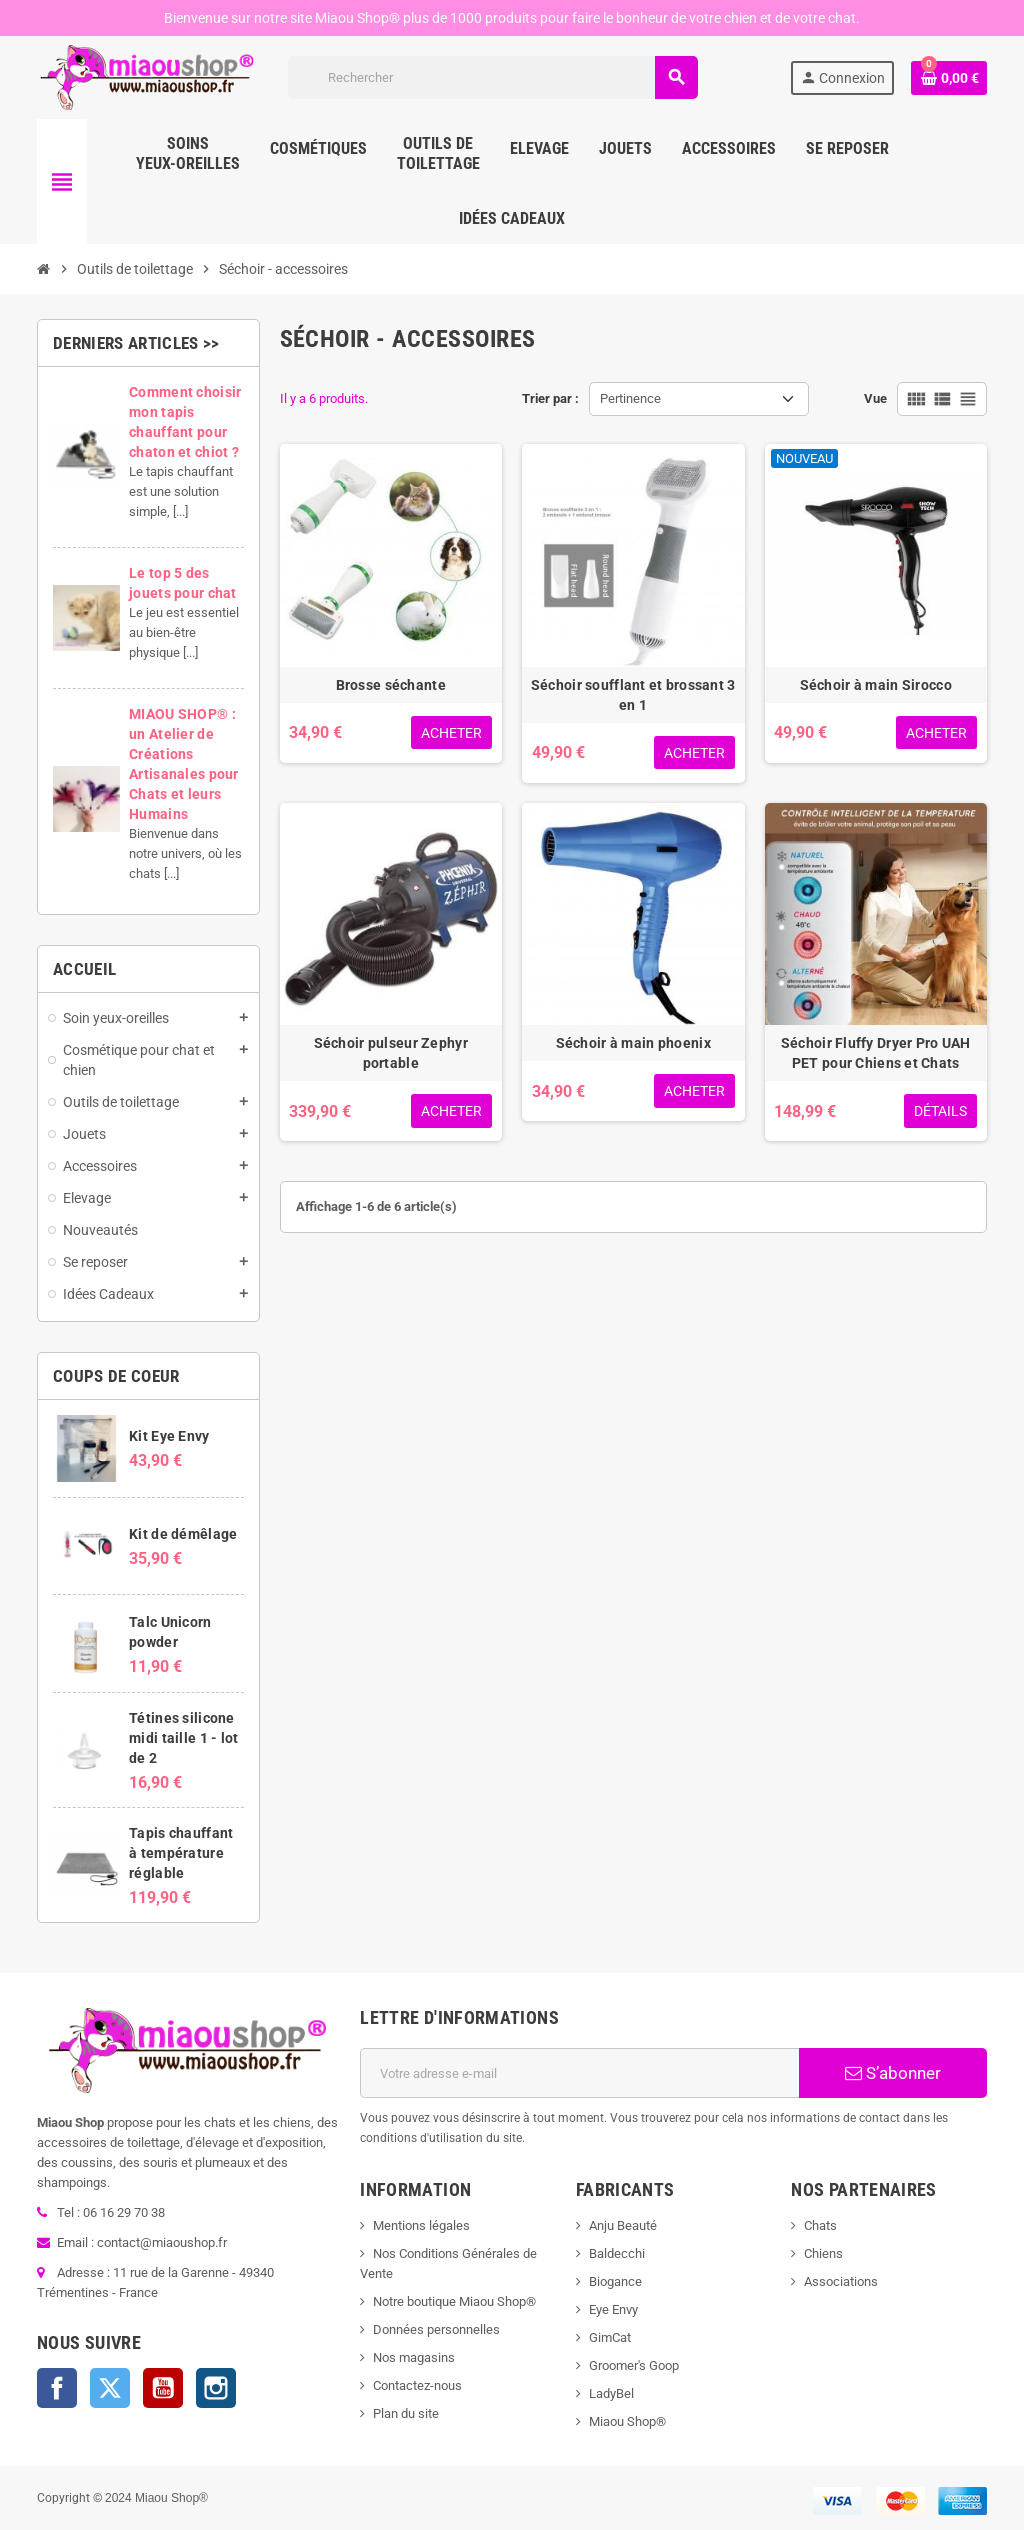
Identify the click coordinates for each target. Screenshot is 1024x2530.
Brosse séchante (391, 685)
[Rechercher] (492, 77)
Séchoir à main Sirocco (876, 685)
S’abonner (893, 2073)
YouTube (163, 2388)
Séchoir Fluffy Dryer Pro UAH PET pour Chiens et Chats (876, 1053)
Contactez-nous (417, 2385)
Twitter (110, 2388)
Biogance (615, 2281)
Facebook (57, 2388)
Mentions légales (421, 2225)
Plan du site (406, 2413)
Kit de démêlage (183, 1534)
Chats (820, 2225)
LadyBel (611, 2393)
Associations (841, 2281)
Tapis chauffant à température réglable (181, 1853)
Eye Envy (613, 2309)
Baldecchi (617, 2253)
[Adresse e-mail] (579, 2073)
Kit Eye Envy (169, 1436)
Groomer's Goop (634, 2365)
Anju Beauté (623, 2225)
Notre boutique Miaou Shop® (454, 2301)
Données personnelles (436, 2329)
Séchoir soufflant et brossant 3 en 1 (633, 695)
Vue (875, 398)
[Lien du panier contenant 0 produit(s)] (949, 78)
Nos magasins (414, 2357)
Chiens (823, 2253)
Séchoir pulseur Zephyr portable (391, 1053)
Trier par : (550, 398)
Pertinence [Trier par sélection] (630, 398)
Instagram (216, 2388)
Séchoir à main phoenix (633, 1043)
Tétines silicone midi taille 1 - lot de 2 (183, 1738)
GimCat (610, 2337)
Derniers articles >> (136, 343)
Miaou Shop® (627, 2421)
